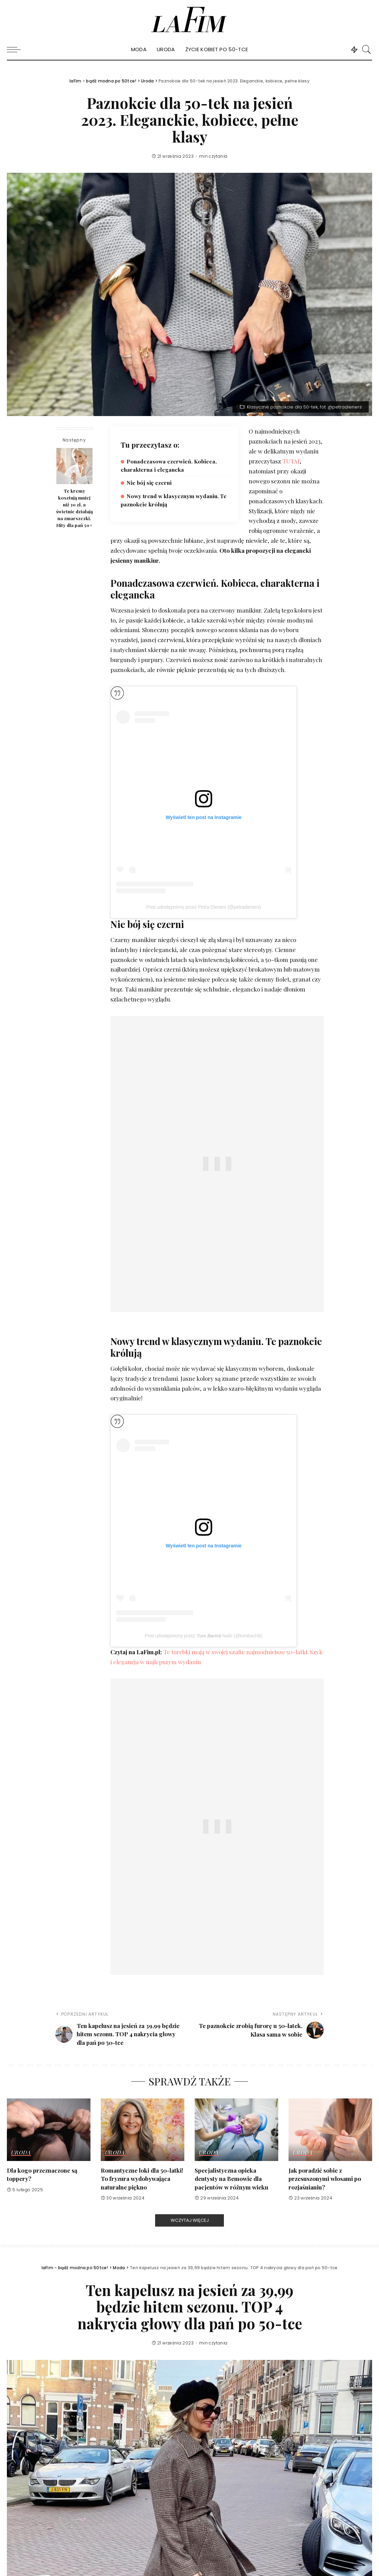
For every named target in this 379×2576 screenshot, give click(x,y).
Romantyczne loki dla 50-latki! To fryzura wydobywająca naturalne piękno (142, 2178)
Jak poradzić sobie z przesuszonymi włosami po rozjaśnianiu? (325, 2178)
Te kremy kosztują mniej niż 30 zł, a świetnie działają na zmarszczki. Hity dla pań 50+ (74, 508)
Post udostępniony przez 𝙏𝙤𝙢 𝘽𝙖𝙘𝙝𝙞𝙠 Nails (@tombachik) (204, 1635)
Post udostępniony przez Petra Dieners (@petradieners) (203, 907)
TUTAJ (291, 461)
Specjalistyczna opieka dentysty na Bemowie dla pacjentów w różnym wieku (231, 2178)
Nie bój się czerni (149, 482)
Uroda (21, 2153)
